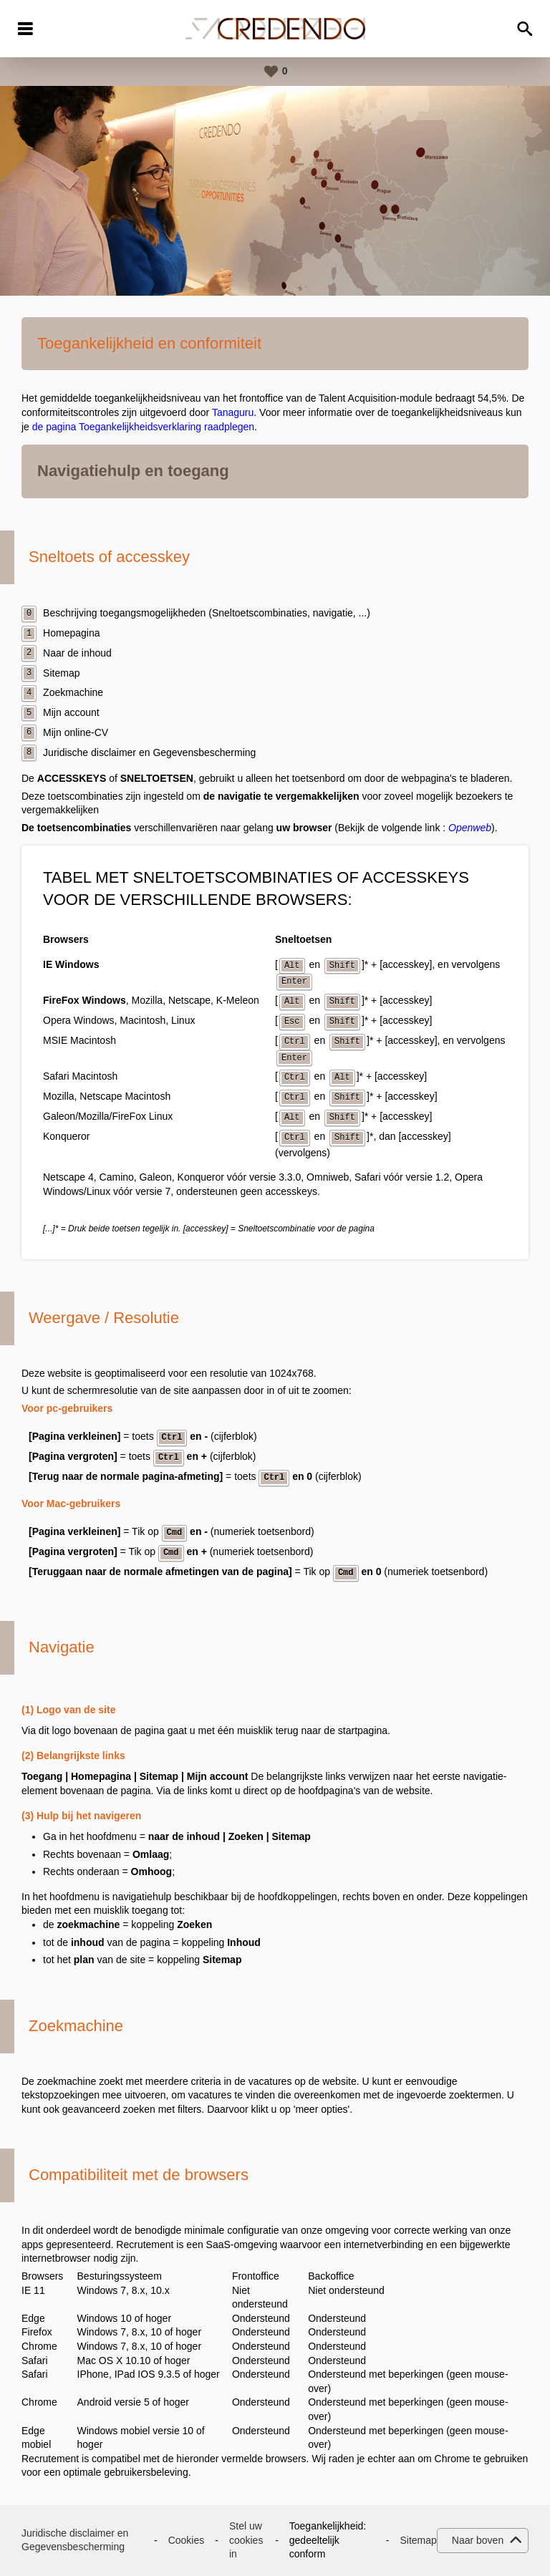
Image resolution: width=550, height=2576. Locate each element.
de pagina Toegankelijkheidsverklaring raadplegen (143, 426)
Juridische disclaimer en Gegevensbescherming (74, 2540)
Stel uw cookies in (246, 2540)
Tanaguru (233, 412)
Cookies (186, 2540)
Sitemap (418, 2540)
